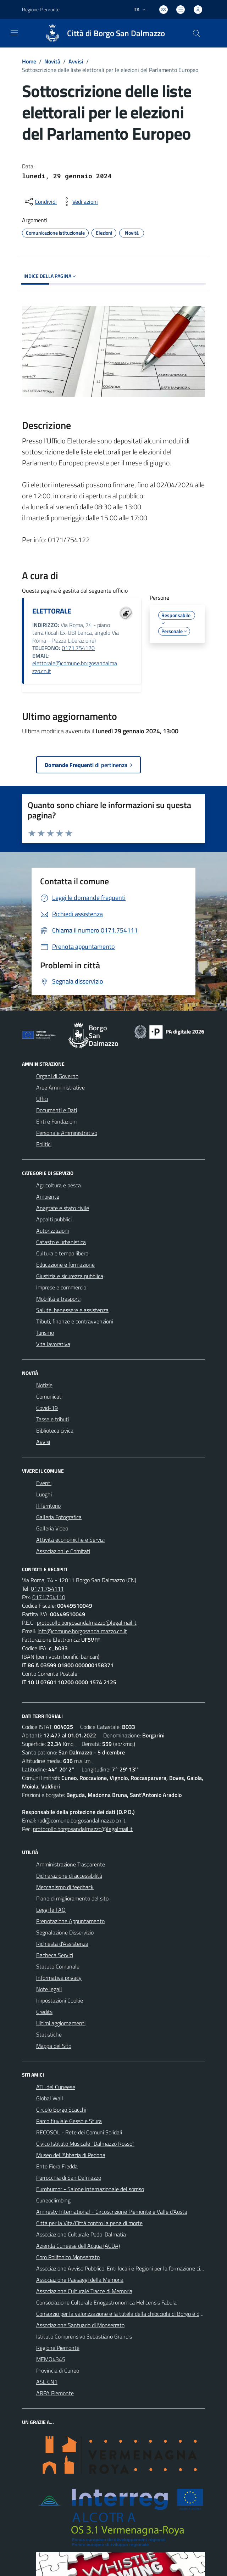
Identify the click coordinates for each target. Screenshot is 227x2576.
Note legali (49, 1989)
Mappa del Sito (53, 2046)
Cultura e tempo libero (62, 1253)
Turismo (45, 1332)
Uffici (42, 1098)
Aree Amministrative (60, 1087)
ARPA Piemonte (55, 2393)
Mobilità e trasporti (58, 1298)
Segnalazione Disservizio (65, 1932)
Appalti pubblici (54, 1219)
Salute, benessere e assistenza (72, 1310)
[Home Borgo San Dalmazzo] (101, 33)
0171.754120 (78, 648)
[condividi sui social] (40, 201)
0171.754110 (48, 1597)
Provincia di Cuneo (57, 2370)
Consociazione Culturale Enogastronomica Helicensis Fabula (106, 2302)
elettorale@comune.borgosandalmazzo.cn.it (74, 667)
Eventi (43, 1483)
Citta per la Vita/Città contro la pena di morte (89, 2223)
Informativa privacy (59, 1977)
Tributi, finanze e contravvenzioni (74, 1321)
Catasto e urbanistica (61, 1242)
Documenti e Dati (56, 1110)
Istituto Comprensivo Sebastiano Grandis (84, 2336)
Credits (44, 2011)
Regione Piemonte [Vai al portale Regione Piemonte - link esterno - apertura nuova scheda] (41, 9)
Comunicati (49, 1396)
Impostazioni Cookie (59, 2000)
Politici (43, 1144)
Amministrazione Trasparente (70, 1864)
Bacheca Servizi (54, 1955)
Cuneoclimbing (53, 2200)
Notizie (44, 1385)
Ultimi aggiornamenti (60, 2023)
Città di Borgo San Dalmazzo (116, 33)
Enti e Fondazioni (56, 1121)
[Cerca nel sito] (196, 33)
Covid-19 (47, 1408)
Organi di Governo (57, 1076)
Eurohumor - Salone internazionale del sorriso (90, 2189)
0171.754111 (47, 1588)
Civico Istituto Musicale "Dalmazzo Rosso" (85, 2143)
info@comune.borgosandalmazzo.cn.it (82, 1631)
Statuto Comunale (57, 1966)
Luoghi (44, 1494)
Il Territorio (48, 1505)
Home (29, 61)
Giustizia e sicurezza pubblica (69, 1276)
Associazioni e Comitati (63, 1551)
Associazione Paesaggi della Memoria (79, 2279)
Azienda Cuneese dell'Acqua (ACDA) (78, 2245)
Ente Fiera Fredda (57, 2166)
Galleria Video (52, 1528)
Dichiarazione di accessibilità (69, 1875)
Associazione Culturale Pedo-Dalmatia (81, 2234)
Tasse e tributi (52, 1419)
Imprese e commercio (61, 1287)
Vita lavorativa (53, 1344)
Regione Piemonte (57, 2347)
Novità (52, 61)
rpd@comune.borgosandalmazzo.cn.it (82, 1820)
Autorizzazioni (52, 1230)
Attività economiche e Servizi (70, 1539)
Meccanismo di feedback (65, 1887)
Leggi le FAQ (51, 1909)
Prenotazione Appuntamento (70, 1921)
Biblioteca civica (54, 1430)
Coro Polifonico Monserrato (68, 2257)
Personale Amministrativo (66, 1133)
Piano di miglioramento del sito (72, 1898)
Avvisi (75, 61)
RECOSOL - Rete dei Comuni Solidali (79, 2132)
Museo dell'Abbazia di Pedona (70, 2155)
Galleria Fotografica (59, 1517)
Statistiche (49, 2034)
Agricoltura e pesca (58, 1185)
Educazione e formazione (65, 1264)
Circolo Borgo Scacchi (61, 2109)
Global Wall (49, 2098)
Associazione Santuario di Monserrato (80, 2325)
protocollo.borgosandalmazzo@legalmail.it (87, 1622)
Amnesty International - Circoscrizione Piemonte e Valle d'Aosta (111, 2211)
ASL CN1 (46, 2382)
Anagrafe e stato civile (62, 1208)
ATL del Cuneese (55, 2087)
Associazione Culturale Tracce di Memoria (84, 2291)
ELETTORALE (51, 610)
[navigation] (14, 32)
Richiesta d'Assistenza (62, 1943)
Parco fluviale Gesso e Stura (69, 2121)
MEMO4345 (50, 2359)
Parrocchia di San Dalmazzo (68, 2177)
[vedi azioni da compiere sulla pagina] (79, 201)
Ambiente (47, 1196)
